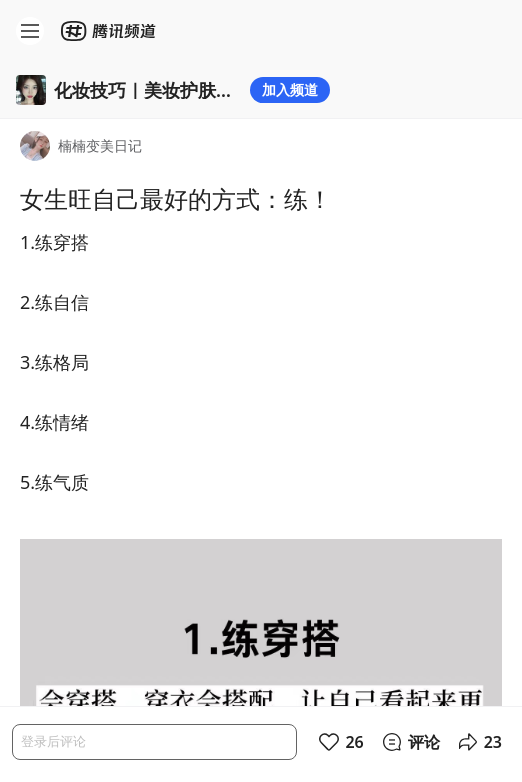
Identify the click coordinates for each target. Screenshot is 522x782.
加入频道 (290, 89)
